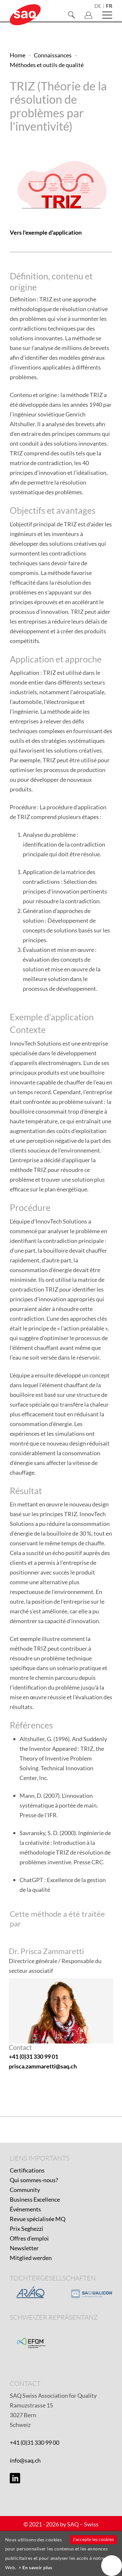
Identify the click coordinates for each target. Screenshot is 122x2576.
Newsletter (24, 2248)
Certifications (27, 2170)
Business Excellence (35, 2199)
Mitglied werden (31, 2257)
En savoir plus (37, 2567)
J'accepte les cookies (93, 2539)
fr (109, 6)
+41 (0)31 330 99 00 (34, 2442)
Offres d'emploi (29, 2238)
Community (25, 2189)
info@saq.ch (25, 2460)
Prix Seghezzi (26, 2228)
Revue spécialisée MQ (37, 2218)
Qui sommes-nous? (34, 2180)
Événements (25, 2209)
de (97, 6)
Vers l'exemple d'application (46, 232)
